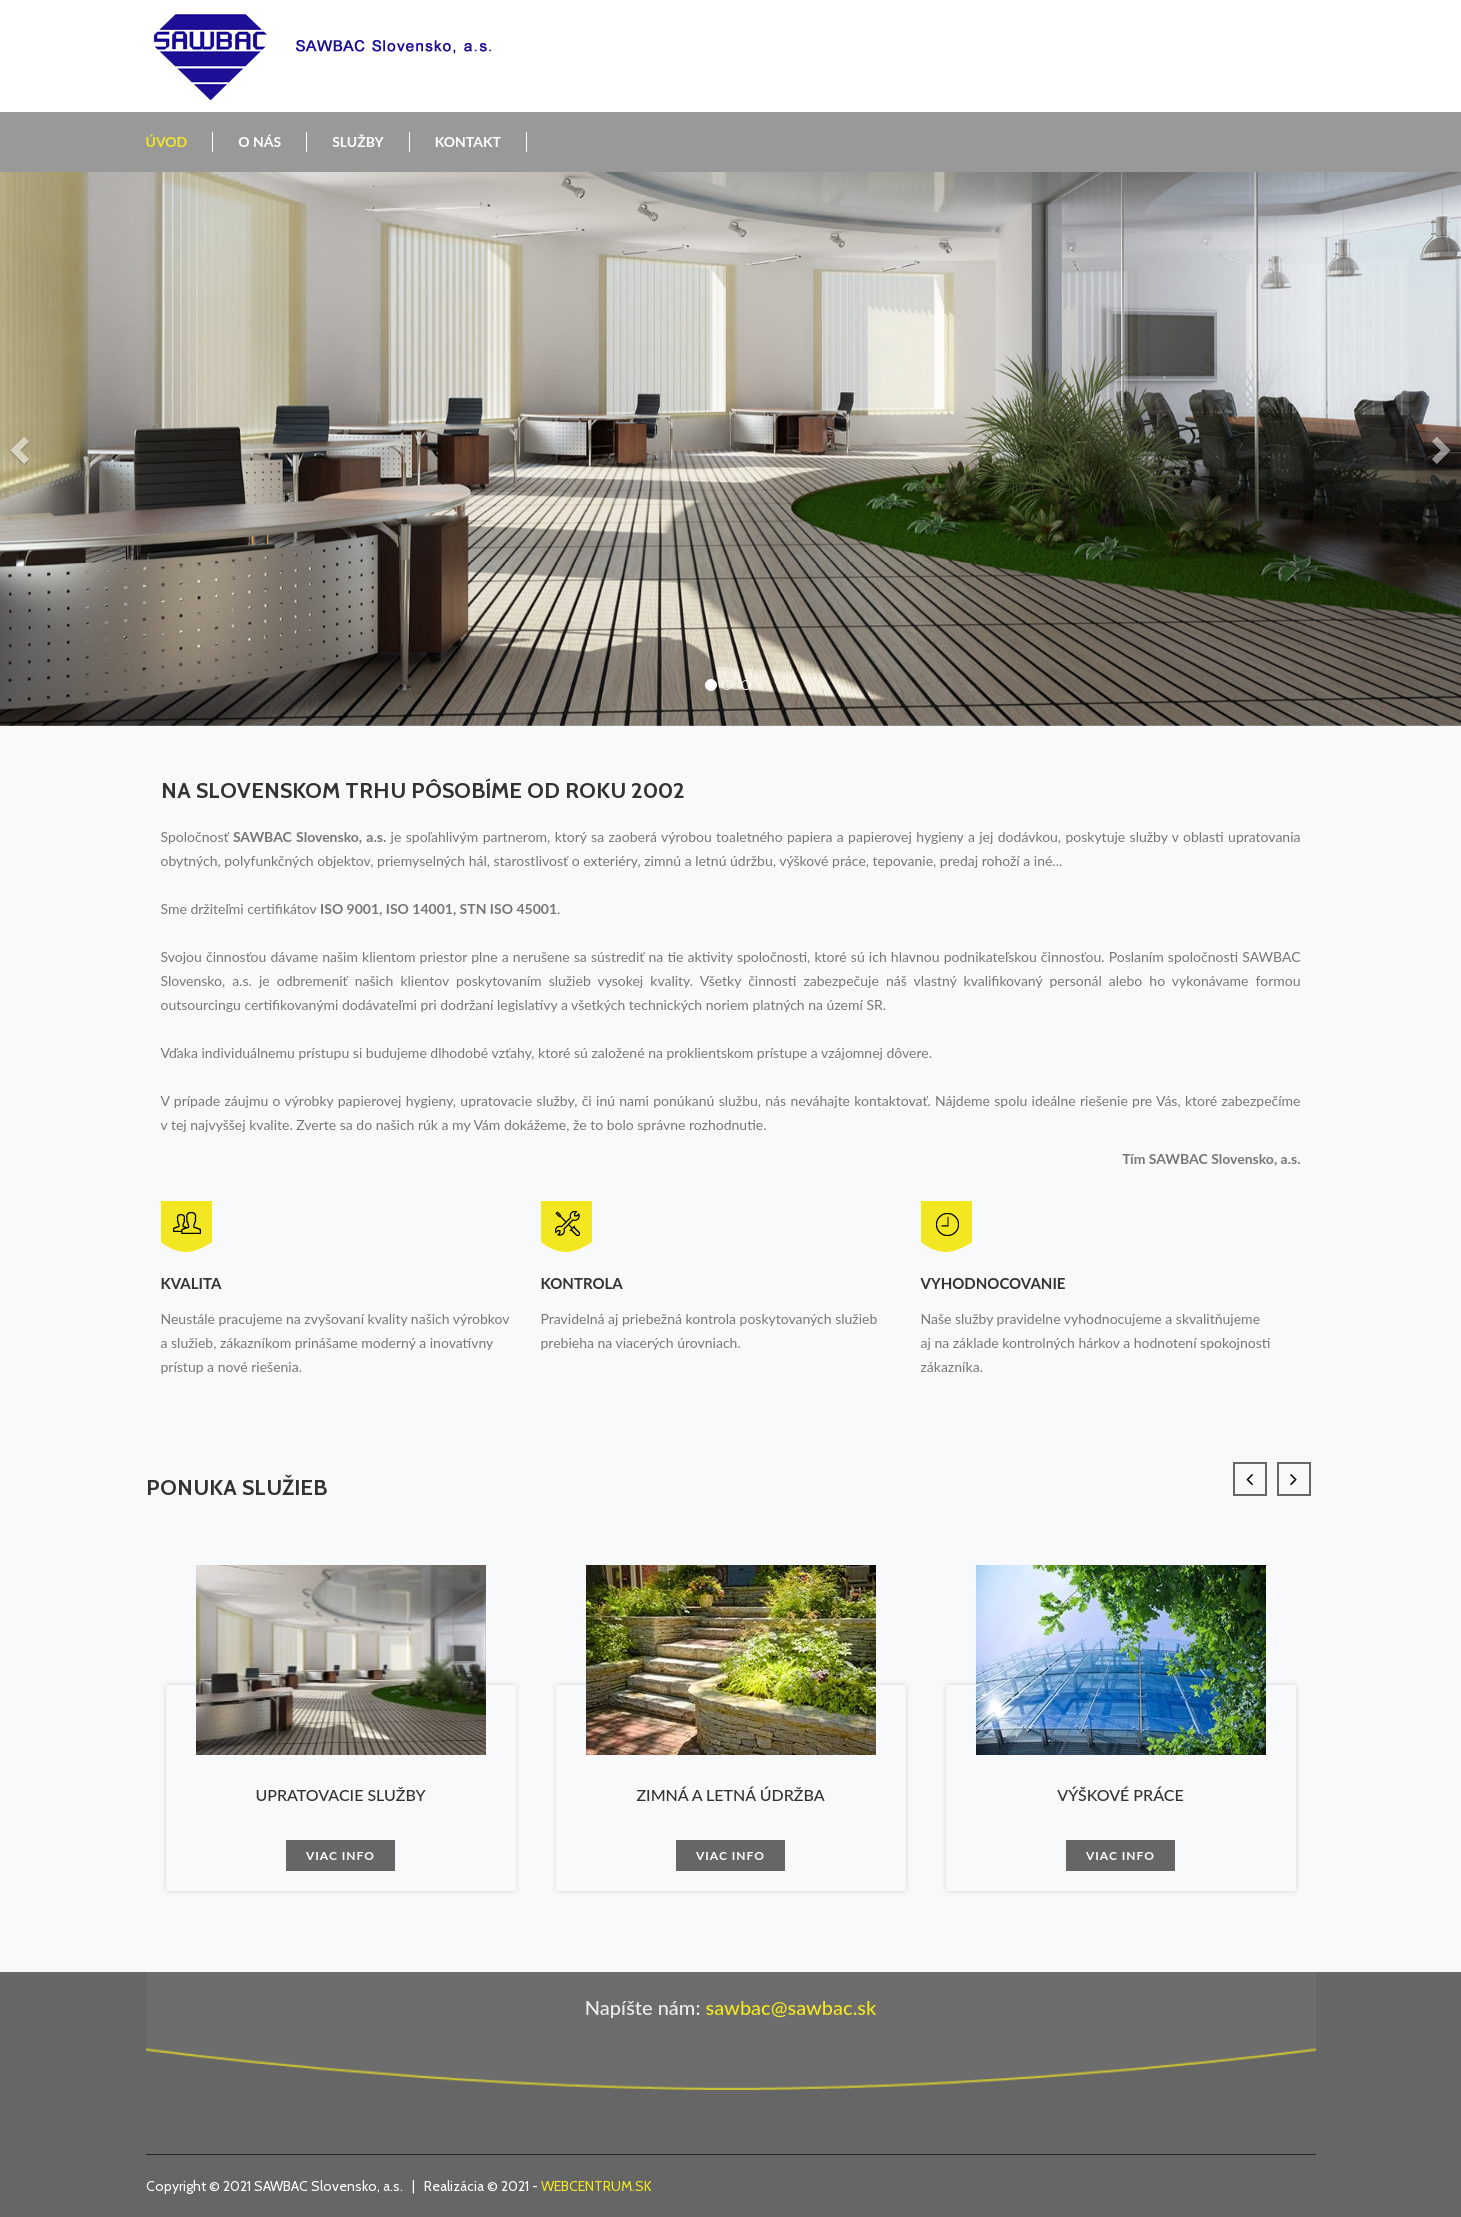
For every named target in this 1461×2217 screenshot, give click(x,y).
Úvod (167, 141)
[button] (22, 449)
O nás (259, 141)
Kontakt (468, 141)
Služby (358, 141)
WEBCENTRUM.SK (596, 2186)
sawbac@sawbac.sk (790, 2007)
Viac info (340, 1855)
